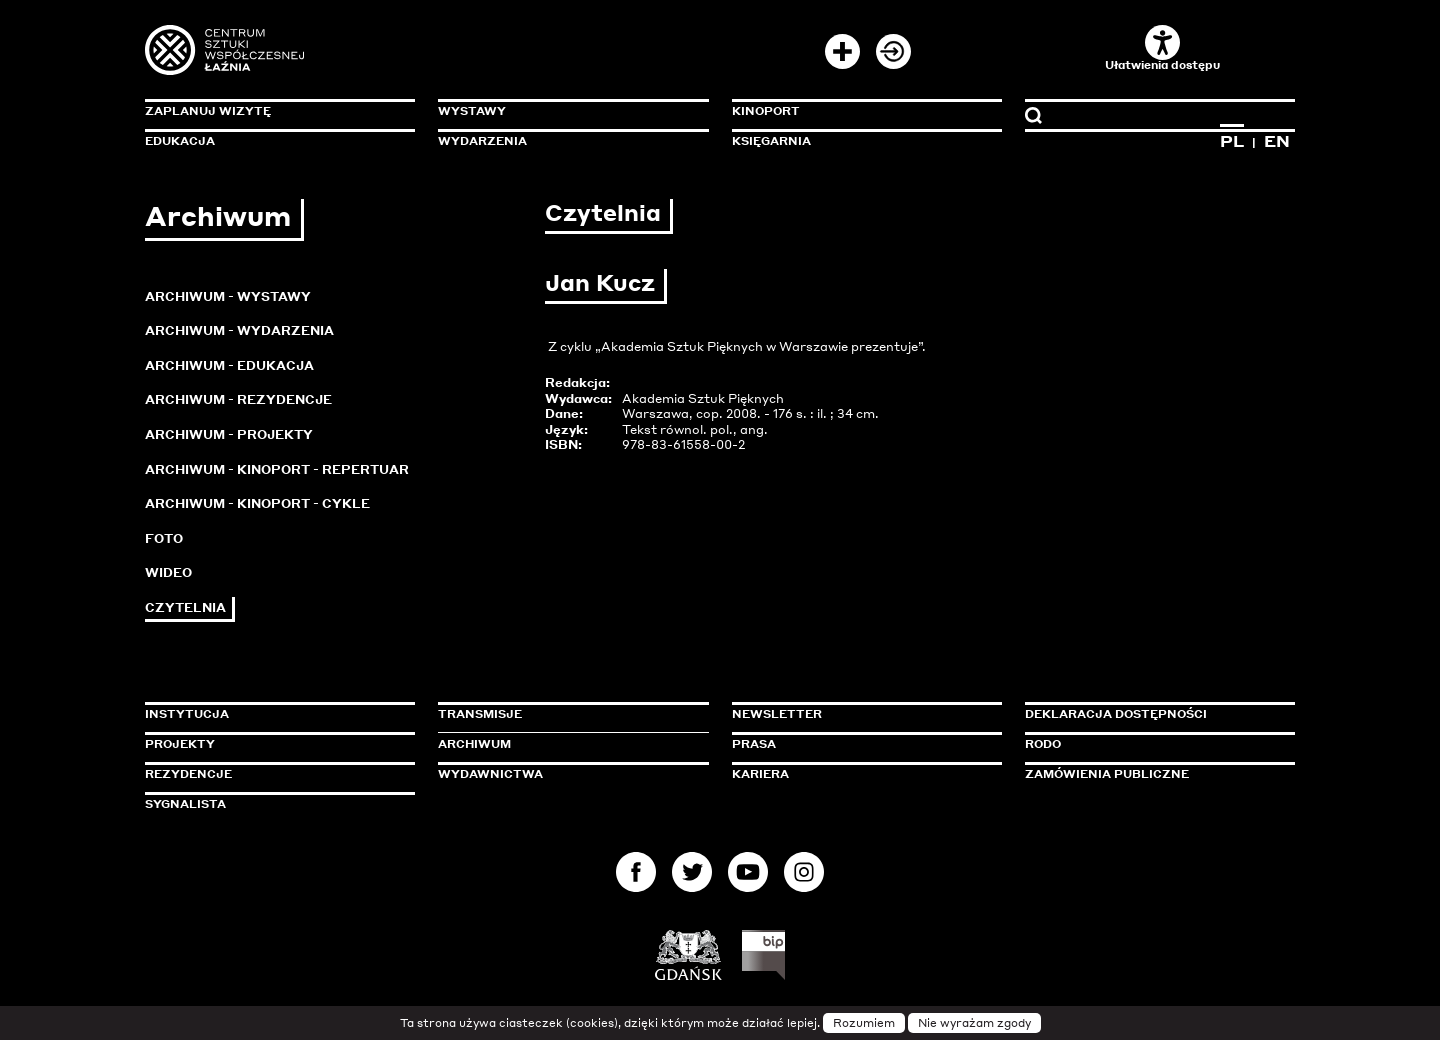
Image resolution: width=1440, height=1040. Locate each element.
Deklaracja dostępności (1116, 714)
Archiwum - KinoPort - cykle (257, 503)
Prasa (754, 744)
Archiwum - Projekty (229, 434)
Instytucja (187, 714)
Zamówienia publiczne (1152, 774)
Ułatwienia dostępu (1162, 48)
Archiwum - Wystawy (228, 296)
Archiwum (474, 744)
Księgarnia (771, 141)
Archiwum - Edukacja (229, 365)
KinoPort (766, 111)
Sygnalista (185, 804)
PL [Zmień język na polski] (1232, 141)
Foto (164, 538)
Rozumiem (864, 1023)
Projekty (180, 744)
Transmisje (565, 714)
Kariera (760, 774)
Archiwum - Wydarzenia (239, 330)
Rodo (1043, 744)
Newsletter (777, 714)
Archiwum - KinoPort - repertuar (277, 469)
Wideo (168, 572)
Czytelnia (185, 607)
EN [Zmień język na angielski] (1277, 141)
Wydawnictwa (490, 774)
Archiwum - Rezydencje (238, 399)
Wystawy (472, 111)
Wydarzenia (482, 141)
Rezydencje (188, 774)
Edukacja (180, 141)
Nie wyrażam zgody (974, 1023)
